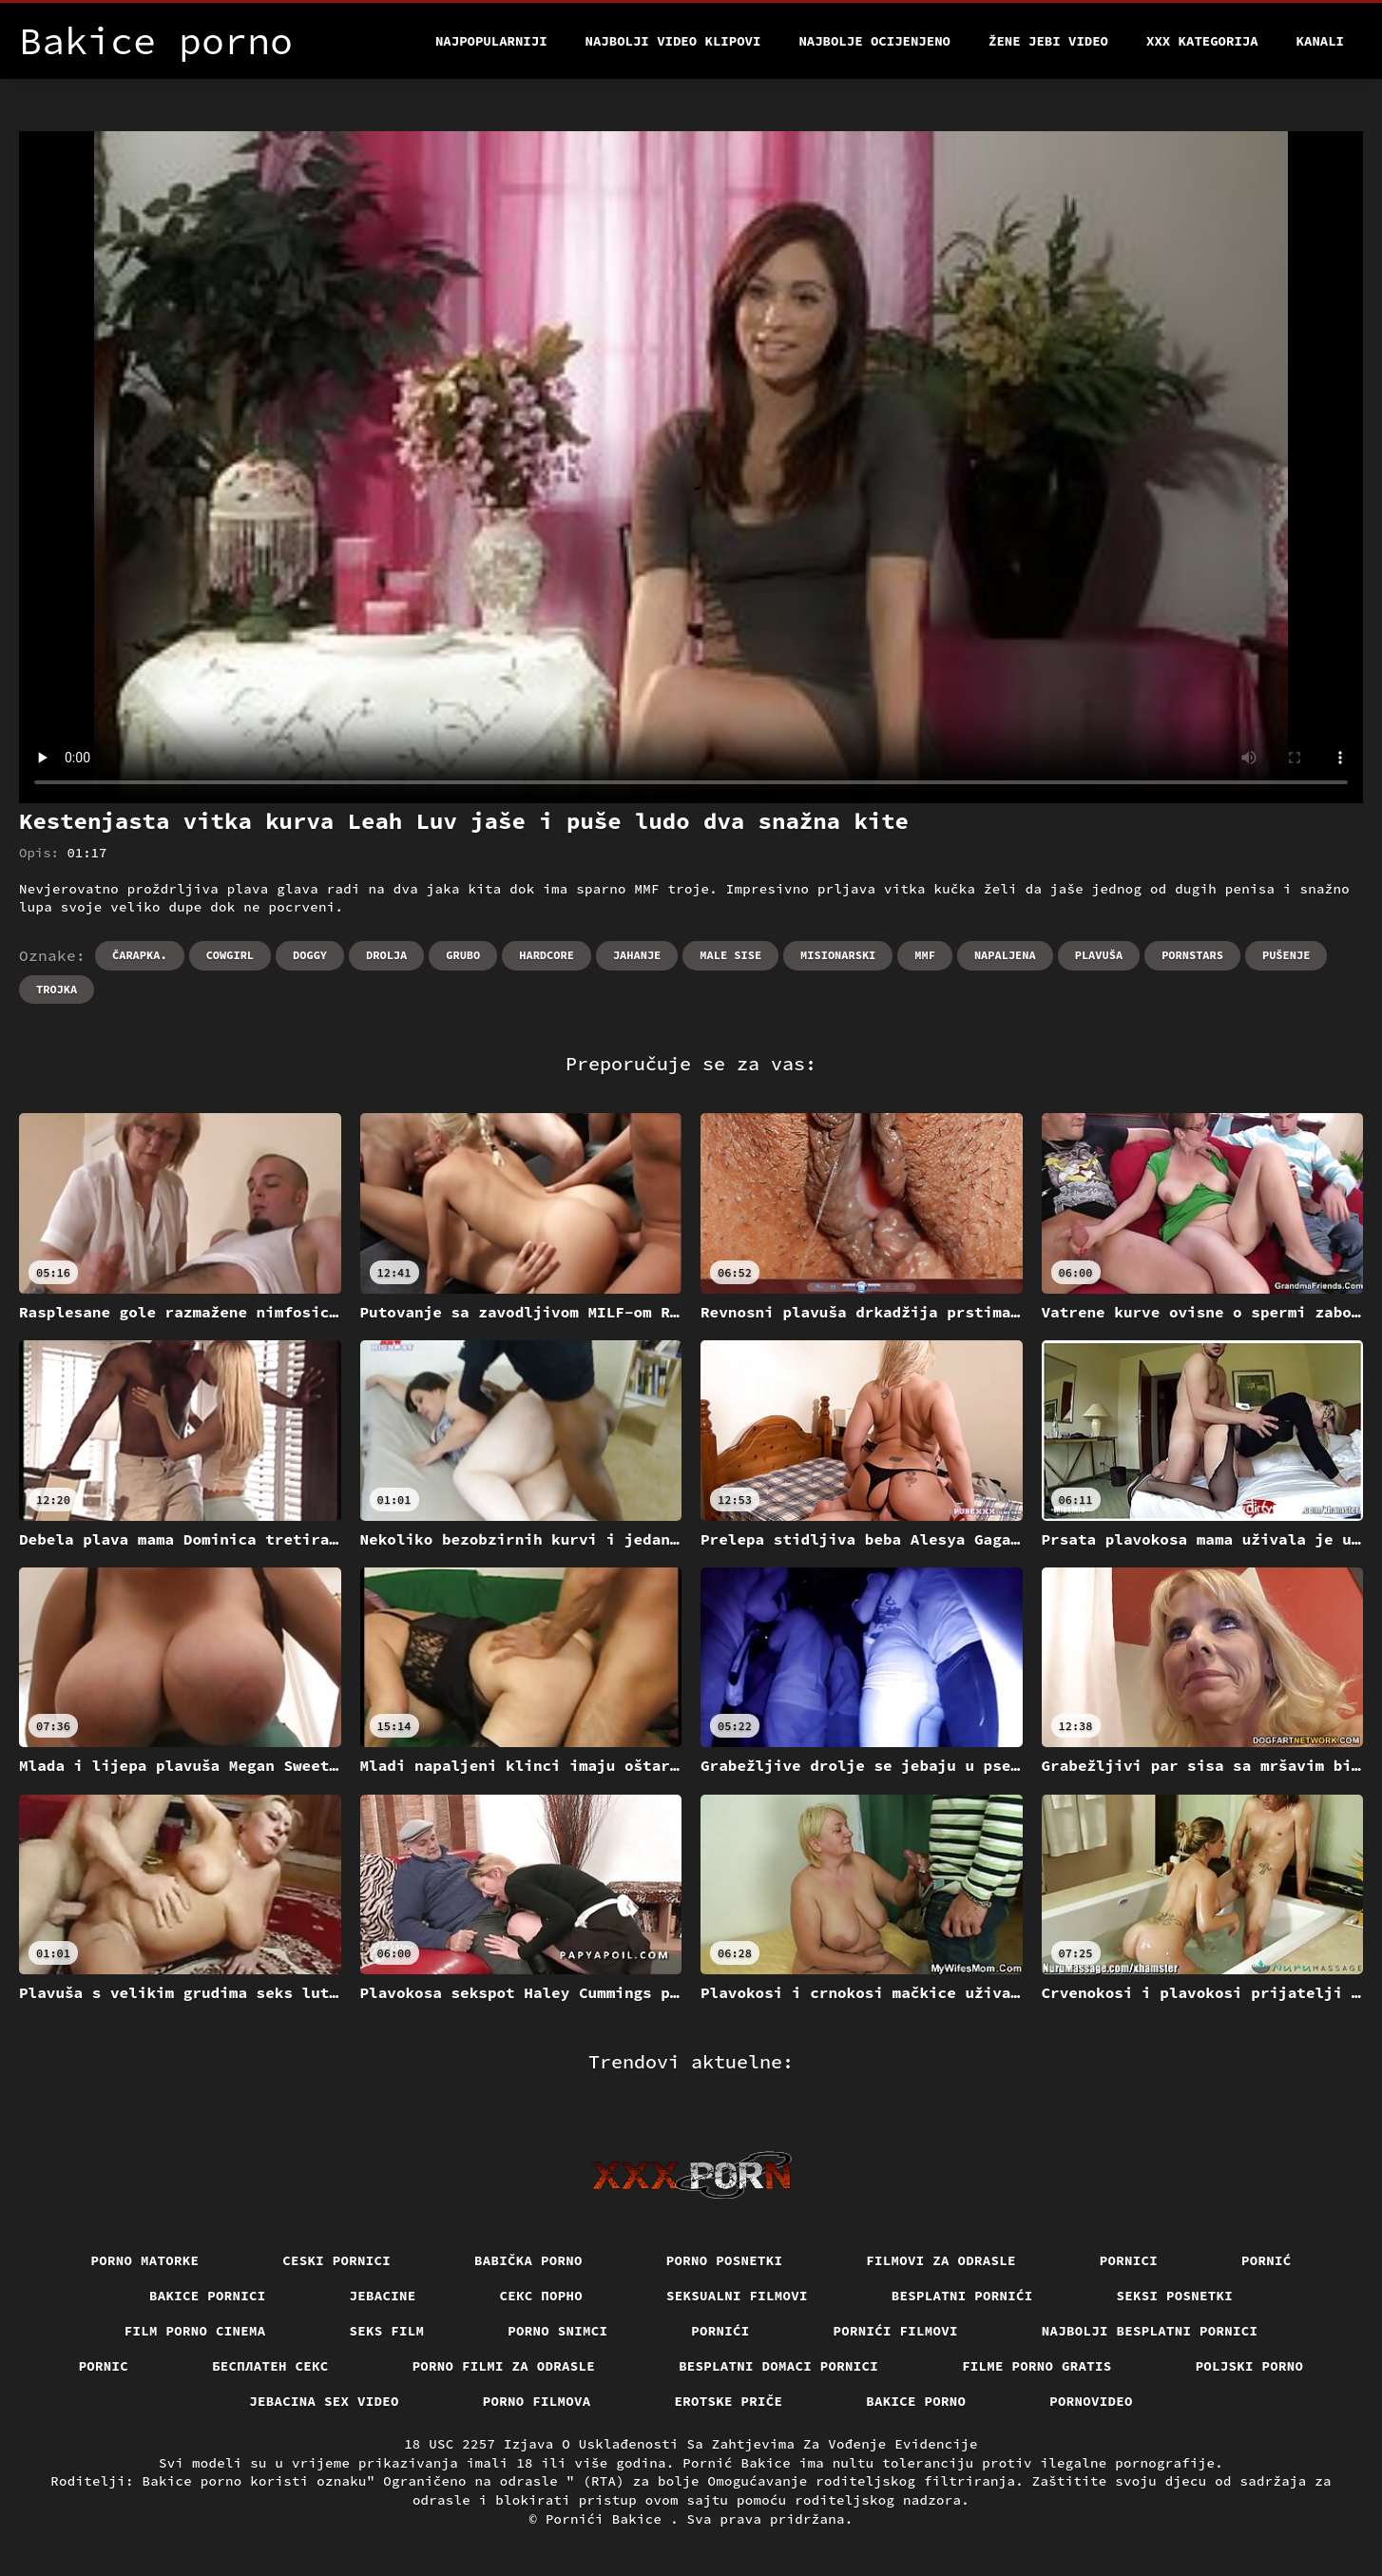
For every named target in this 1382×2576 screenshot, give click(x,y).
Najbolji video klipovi (673, 40)
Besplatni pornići (962, 2295)
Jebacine (383, 2295)
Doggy (310, 955)
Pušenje (1286, 955)
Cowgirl (230, 955)
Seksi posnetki (1175, 2295)
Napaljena (1005, 955)
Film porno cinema (195, 2330)
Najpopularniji (491, 40)
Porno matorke (145, 2260)
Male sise (730, 955)
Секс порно (542, 2295)
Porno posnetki (724, 2260)
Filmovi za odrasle (941, 2260)
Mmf (924, 955)
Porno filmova (537, 2401)
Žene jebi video (1048, 40)
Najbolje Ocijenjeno (874, 40)
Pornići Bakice (608, 2519)
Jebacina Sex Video (324, 2401)
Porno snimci (557, 2330)
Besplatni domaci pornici (778, 2365)
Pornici (1129, 2260)
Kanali (1320, 40)
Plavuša (1099, 955)
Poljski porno (1250, 2365)
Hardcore (546, 955)
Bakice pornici (207, 2295)
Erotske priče (729, 2401)
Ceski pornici (336, 2260)
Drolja (386, 955)
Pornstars (1192, 955)
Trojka (56, 989)
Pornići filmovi (896, 2330)
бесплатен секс (270, 2365)
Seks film (387, 2330)
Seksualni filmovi (737, 2295)
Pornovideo (1091, 2401)
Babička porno (528, 2260)
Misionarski (837, 955)
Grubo (463, 955)
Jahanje (637, 955)
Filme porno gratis (1037, 2365)
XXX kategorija (1202, 40)
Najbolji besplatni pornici (1150, 2330)
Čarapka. (139, 955)
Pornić (1266, 2260)
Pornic (104, 2365)
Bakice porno (916, 2401)
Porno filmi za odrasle (504, 2365)
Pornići (720, 2330)
